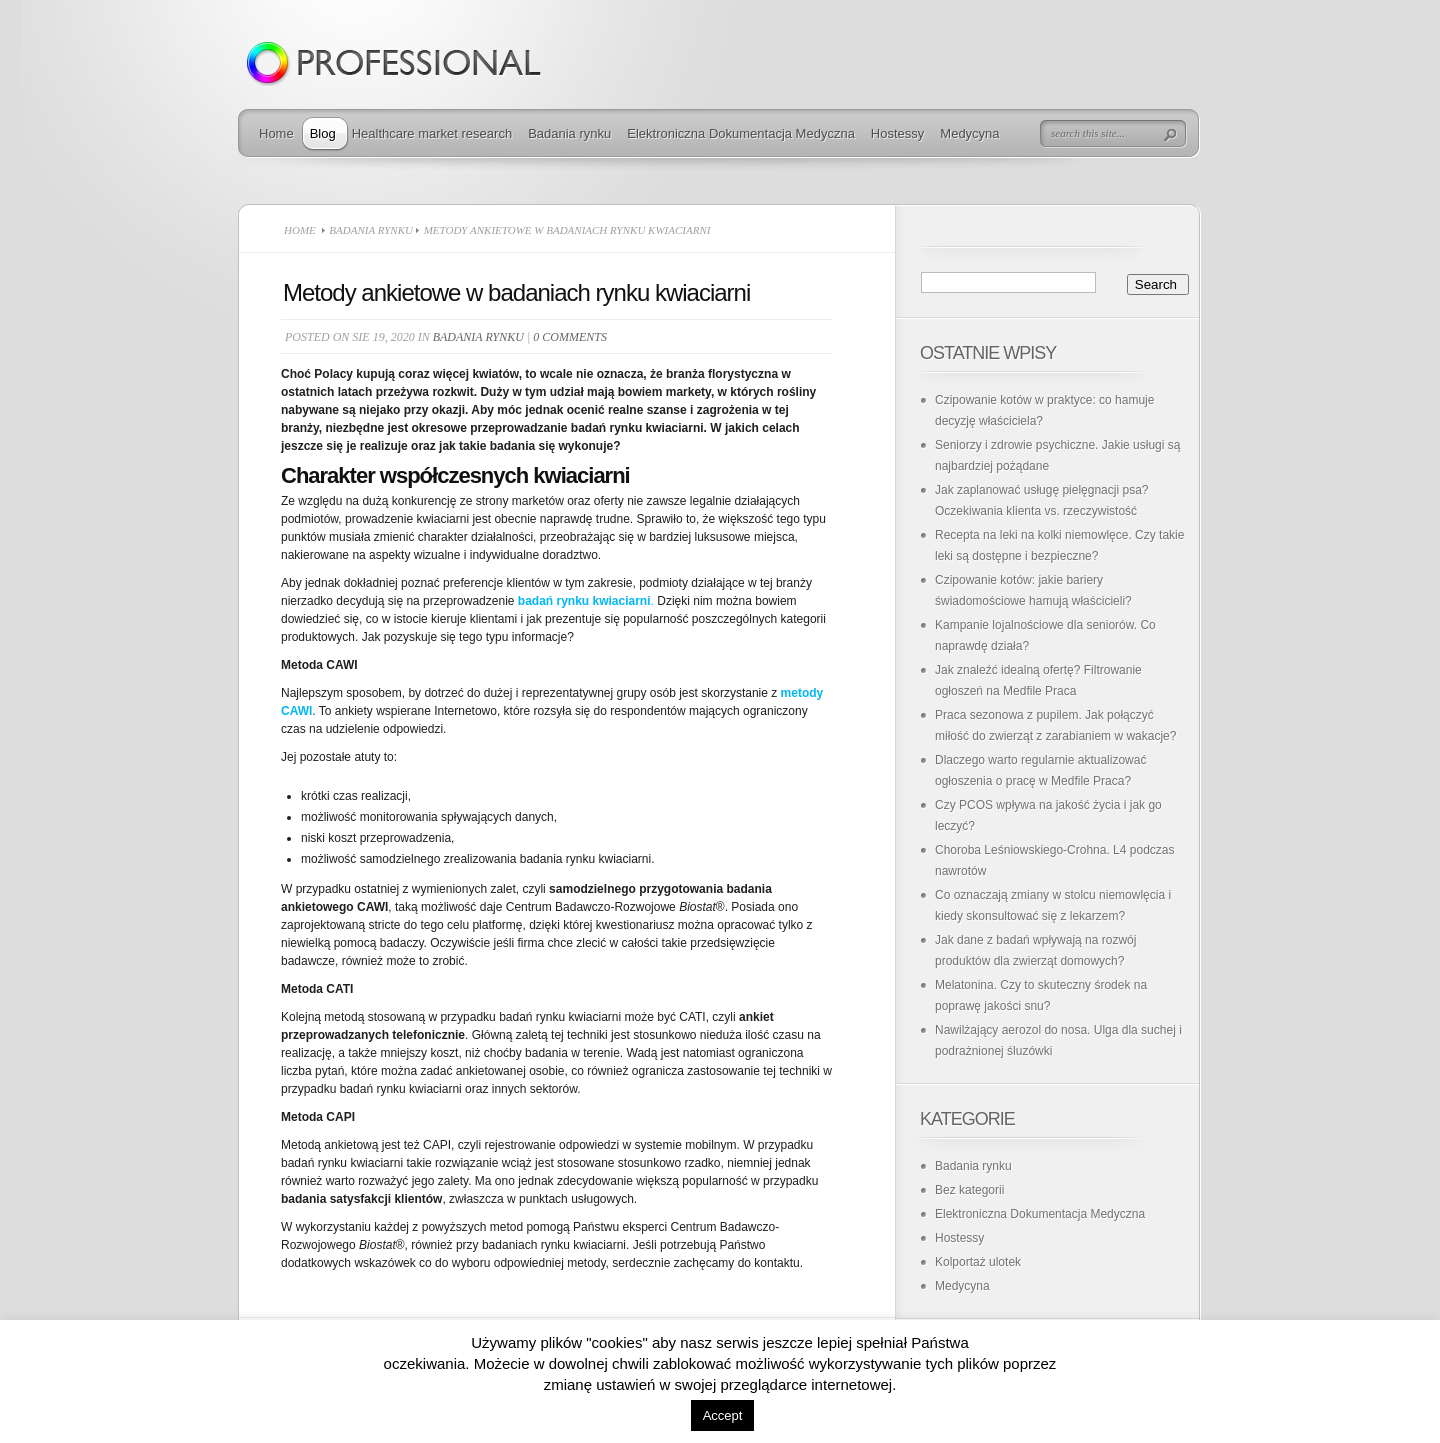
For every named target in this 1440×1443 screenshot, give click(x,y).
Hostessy (897, 133)
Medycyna (969, 133)
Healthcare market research (432, 133)
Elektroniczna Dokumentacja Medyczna (741, 133)
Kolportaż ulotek (978, 1262)
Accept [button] (723, 1415)
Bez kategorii (969, 1190)
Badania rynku (569, 133)
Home (276, 133)
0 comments (570, 337)
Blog (323, 133)
